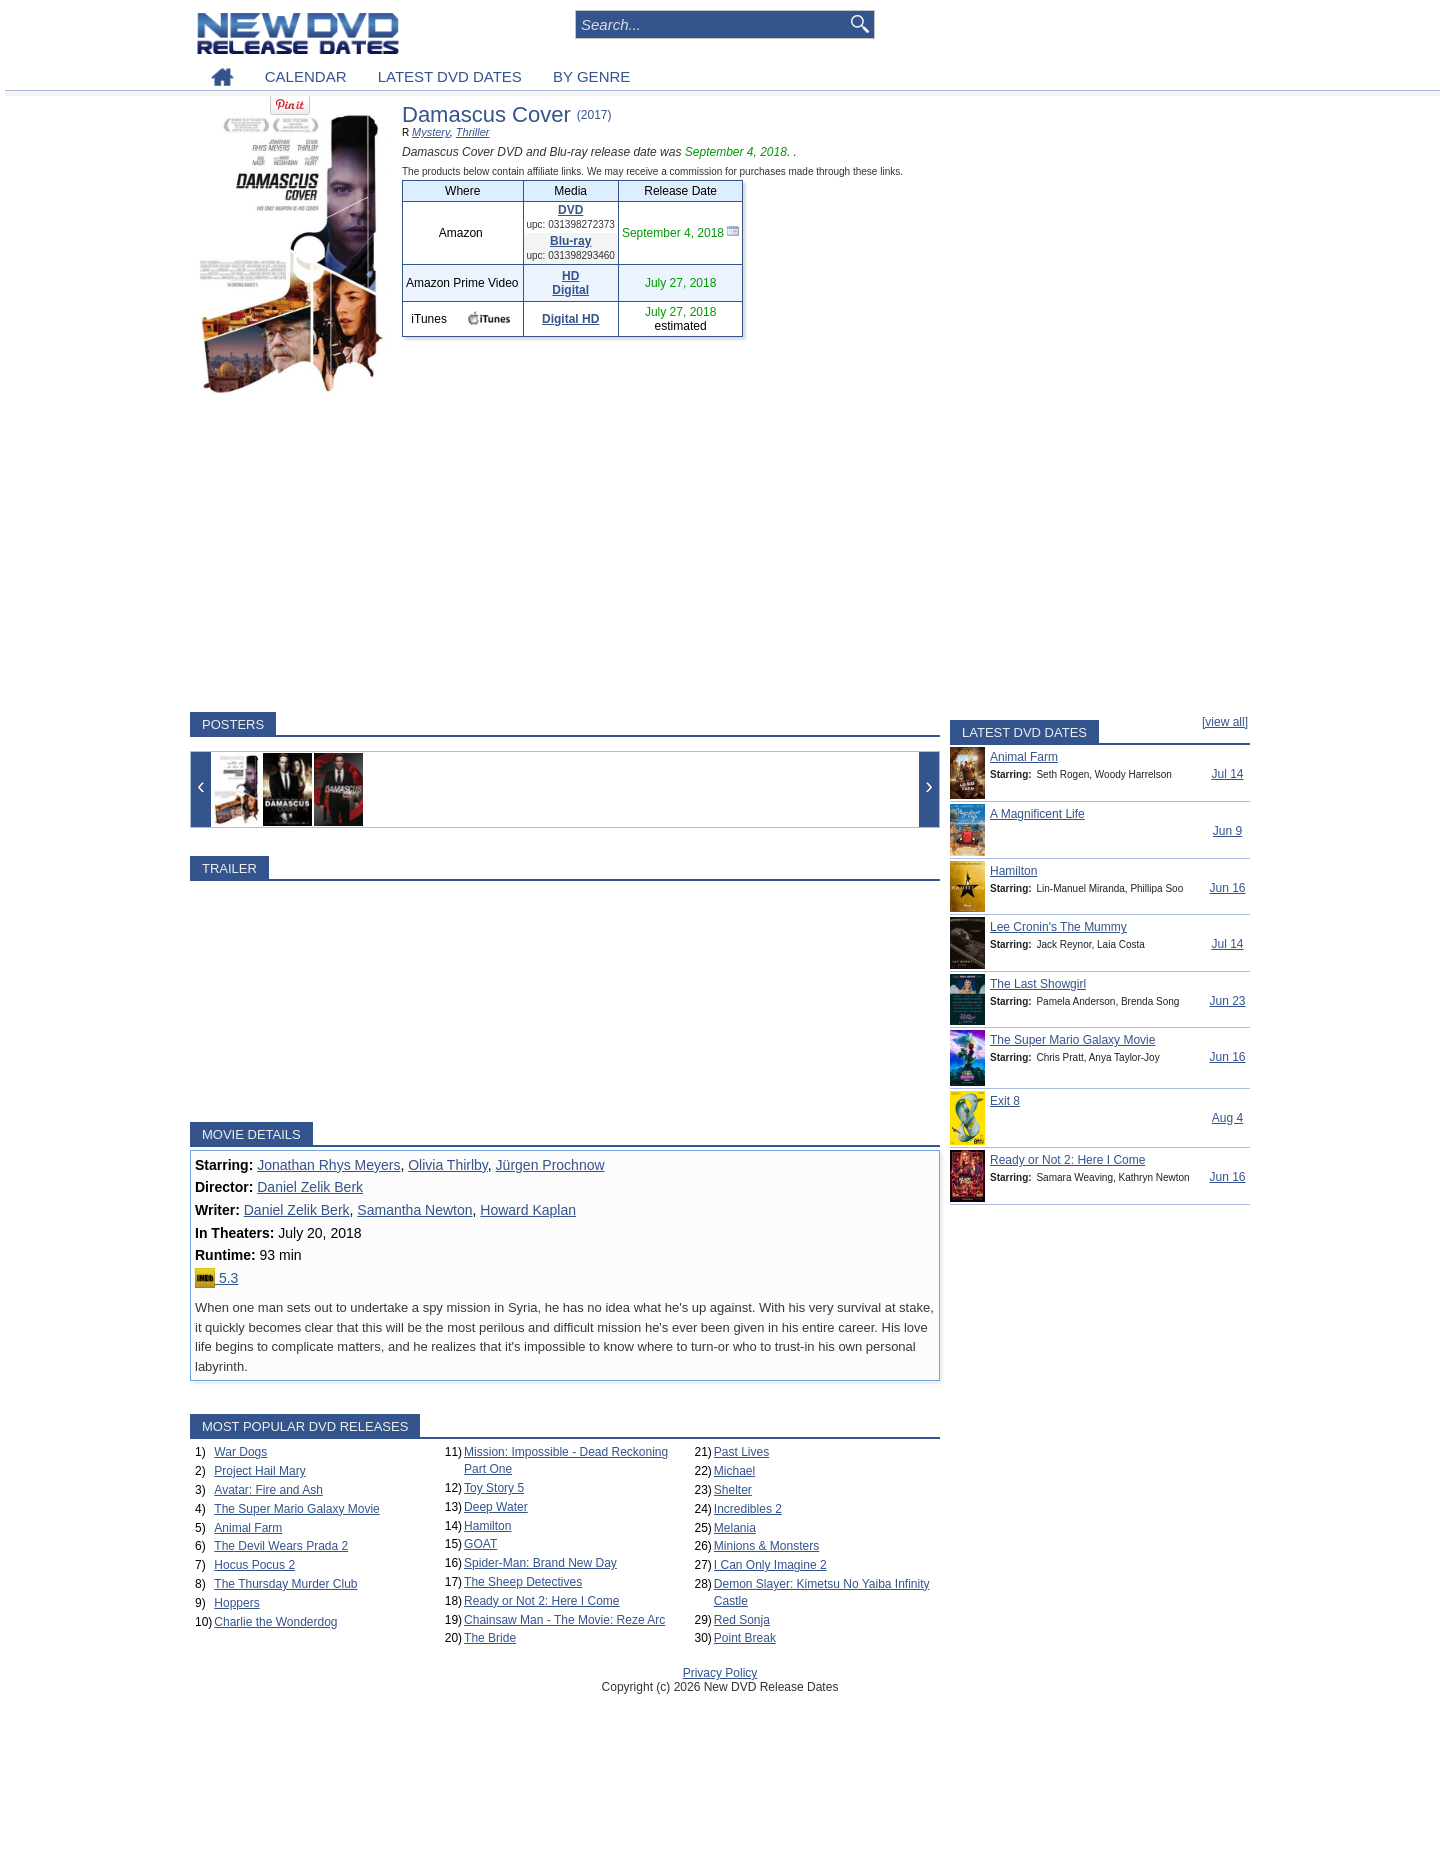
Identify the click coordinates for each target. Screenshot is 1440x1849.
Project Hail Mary (259, 1471)
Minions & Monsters (766, 1546)
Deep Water (496, 1507)
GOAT (480, 1544)
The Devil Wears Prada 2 (281, 1546)
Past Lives (741, 1452)
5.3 (216, 1278)
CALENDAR (306, 76)
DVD (570, 210)
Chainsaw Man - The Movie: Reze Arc (564, 1620)
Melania (735, 1528)
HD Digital (570, 283)
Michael (734, 1471)
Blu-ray (570, 241)
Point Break (745, 1638)
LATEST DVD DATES (450, 76)
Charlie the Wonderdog (275, 1622)
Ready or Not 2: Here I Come (541, 1601)
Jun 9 (1227, 831)
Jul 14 (1227, 774)
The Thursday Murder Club (285, 1584)
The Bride (490, 1638)
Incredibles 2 (748, 1509)
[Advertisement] (565, 557)
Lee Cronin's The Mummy (1058, 927)
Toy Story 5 (494, 1488)
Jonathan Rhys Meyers (328, 1165)
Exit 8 (1005, 1101)
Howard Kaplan (528, 1210)
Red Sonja (742, 1620)
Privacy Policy (720, 1673)
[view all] (1225, 722)
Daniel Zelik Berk (310, 1187)
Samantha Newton (414, 1210)
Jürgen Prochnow (550, 1165)
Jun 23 (1227, 1001)
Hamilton (487, 1526)
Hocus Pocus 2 (254, 1565)
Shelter (733, 1490)
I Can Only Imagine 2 (770, 1565)
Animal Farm (248, 1528)
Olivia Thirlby (448, 1165)
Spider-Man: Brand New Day (540, 1563)
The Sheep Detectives (523, 1582)
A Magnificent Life (1037, 814)
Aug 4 (1227, 1118)
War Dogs (240, 1452)
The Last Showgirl (1038, 984)
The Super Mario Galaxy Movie (296, 1509)
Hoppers (236, 1603)
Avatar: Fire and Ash (268, 1490)
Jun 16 (1227, 888)
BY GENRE (591, 76)
